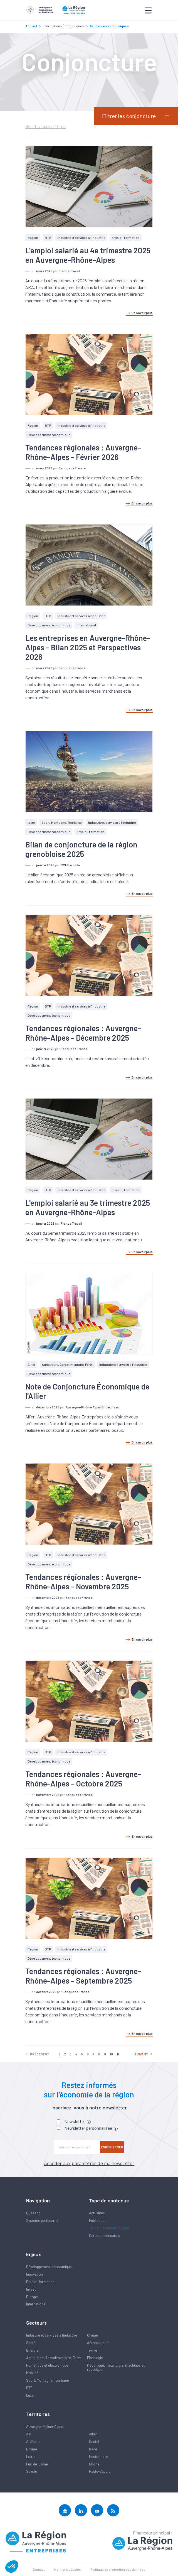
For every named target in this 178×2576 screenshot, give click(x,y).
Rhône (94, 2464)
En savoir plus (139, 313)
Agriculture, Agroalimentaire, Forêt (67, 1364)
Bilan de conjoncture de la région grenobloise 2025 (81, 849)
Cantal (94, 2441)
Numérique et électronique (47, 2365)
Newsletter (77, 2121)
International (86, 625)
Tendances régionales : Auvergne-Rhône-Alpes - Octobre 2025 (83, 1778)
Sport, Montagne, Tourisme (61, 822)
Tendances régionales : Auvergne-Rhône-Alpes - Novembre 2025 (83, 1581)
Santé (30, 2342)
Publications (98, 2220)
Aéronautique (97, 2342)
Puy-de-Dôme (37, 2464)
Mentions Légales (67, 2569)
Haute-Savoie (99, 2471)
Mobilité (32, 2373)
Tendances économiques (109, 2228)
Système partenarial (42, 2220)
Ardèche (32, 2441)
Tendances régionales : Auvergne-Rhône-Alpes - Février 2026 (83, 452)
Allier (31, 1364)
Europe (32, 2297)
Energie (32, 2350)
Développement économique (49, 435)
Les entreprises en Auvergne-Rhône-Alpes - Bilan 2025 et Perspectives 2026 (87, 647)
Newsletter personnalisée (91, 2128)
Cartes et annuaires (104, 2235)
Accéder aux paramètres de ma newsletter (89, 2163)
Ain (28, 2434)
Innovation (34, 2274)
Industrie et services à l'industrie (81, 237)
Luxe (30, 2395)
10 (111, 2054)
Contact (39, 2569)
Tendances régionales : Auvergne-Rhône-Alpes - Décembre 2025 (83, 1032)
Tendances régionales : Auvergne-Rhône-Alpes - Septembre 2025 (83, 1975)
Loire (30, 2456)
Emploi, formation (125, 237)
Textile (92, 2350)
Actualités (97, 2213)
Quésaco (33, 2213)
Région (33, 237)
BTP (48, 237)
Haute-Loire (98, 2456)
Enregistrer (112, 2147)
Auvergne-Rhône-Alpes (44, 2426)
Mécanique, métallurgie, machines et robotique (116, 2367)
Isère (31, 822)
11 (118, 2054)
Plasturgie (95, 2358)
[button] (11, 2566)
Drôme (31, 2449)
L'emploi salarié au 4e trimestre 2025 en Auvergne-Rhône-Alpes (87, 255)
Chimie (92, 2335)
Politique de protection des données (117, 2569)
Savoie (31, 2471)
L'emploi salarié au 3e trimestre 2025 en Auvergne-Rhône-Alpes (87, 1207)
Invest (31, 2289)
